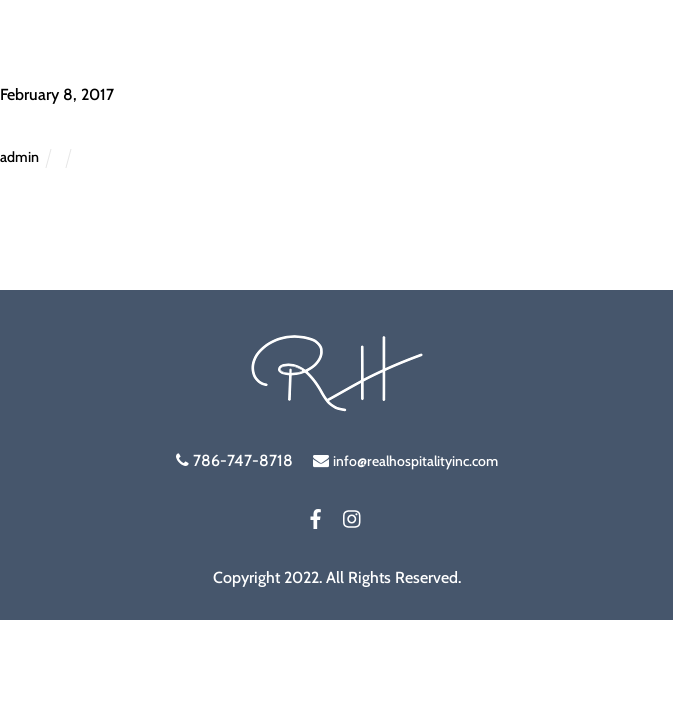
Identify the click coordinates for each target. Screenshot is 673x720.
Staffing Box (65, 123)
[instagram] (353, 515)
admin (19, 157)
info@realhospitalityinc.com (415, 461)
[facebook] (316, 515)
